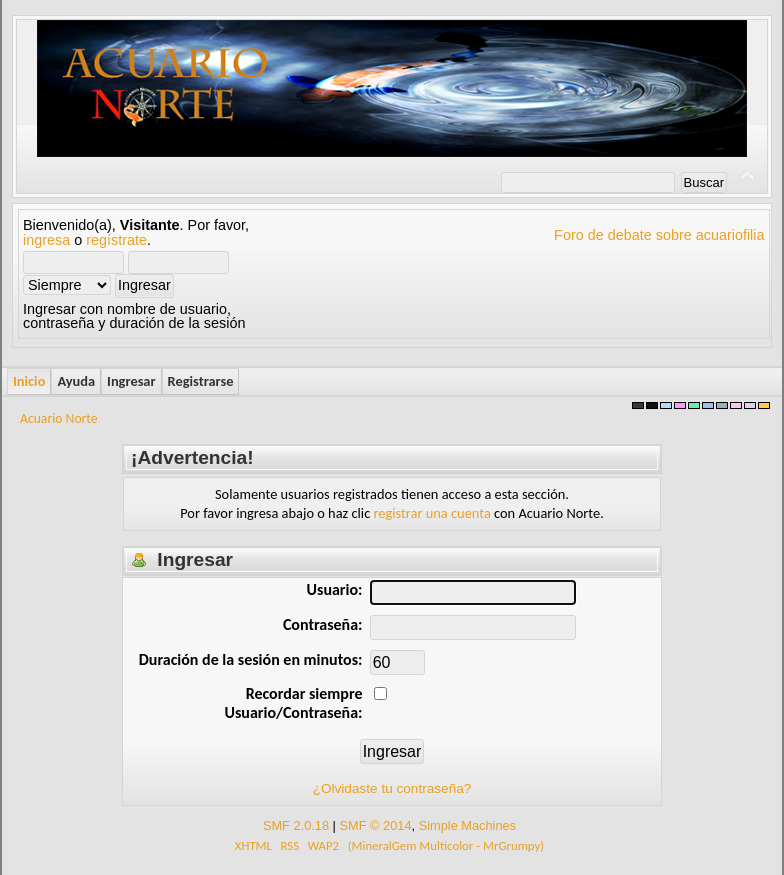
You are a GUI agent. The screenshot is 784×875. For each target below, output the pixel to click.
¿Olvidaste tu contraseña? (392, 788)
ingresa (46, 240)
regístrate (116, 240)
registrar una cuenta (432, 513)
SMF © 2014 (375, 825)
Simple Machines (467, 825)
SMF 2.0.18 (296, 825)
